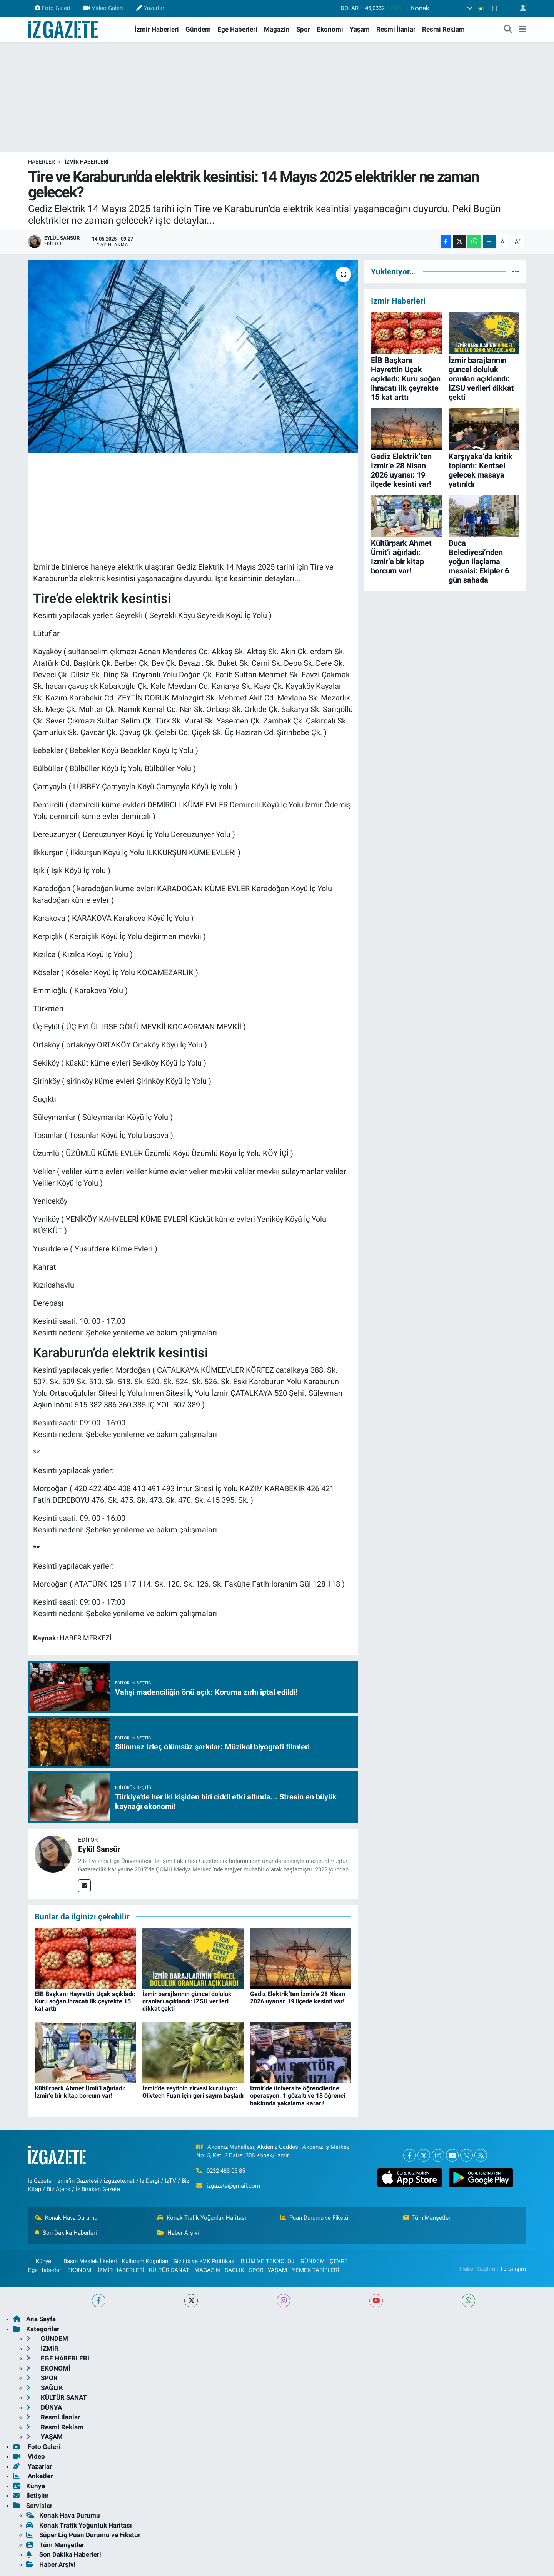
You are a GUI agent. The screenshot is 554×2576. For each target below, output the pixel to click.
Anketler (33, 2476)
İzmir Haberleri (157, 29)
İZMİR (42, 2348)
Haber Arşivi (178, 2232)
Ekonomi (330, 29)
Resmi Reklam (443, 29)
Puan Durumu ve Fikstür (315, 2217)
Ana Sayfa (34, 2319)
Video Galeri (103, 8)
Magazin (277, 29)
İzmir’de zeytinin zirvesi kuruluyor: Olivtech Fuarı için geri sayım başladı (193, 2092)
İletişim (31, 2495)
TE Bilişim (513, 2268)
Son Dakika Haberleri (66, 2232)
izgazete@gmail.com (233, 2185)
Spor (303, 29)
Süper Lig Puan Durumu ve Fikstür (83, 2535)
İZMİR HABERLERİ (86, 162)
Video (29, 2456)
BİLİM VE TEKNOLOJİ (268, 2261)
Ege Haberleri (237, 29)
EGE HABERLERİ (57, 2358)
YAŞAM (277, 2270)
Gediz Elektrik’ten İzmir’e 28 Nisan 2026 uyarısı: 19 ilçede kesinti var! (297, 1997)
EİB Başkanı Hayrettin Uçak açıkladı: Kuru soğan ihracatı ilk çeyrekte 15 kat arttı (85, 2001)
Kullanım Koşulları (145, 2261)
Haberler (41, 162)
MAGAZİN (207, 2270)
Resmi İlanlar (396, 29)
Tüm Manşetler (427, 2217)
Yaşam (360, 29)
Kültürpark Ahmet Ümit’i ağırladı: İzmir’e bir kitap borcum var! (80, 2092)
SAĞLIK (234, 2270)
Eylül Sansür (99, 1849)
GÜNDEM (312, 2261)
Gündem (198, 29)
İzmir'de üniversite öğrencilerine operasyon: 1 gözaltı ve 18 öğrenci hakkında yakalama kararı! (297, 2096)
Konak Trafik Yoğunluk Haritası (201, 2217)
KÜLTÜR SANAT (169, 2270)
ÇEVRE (339, 2261)
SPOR (256, 2270)
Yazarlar (150, 8)
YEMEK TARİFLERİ (315, 2270)
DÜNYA (44, 2407)
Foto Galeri (52, 8)
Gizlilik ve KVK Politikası (204, 2261)
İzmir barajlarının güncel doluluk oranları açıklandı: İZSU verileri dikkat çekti (187, 2001)
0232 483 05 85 (226, 2170)
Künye (39, 2261)
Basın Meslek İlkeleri (90, 2261)
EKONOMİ (80, 2270)
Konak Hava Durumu (66, 2217)
